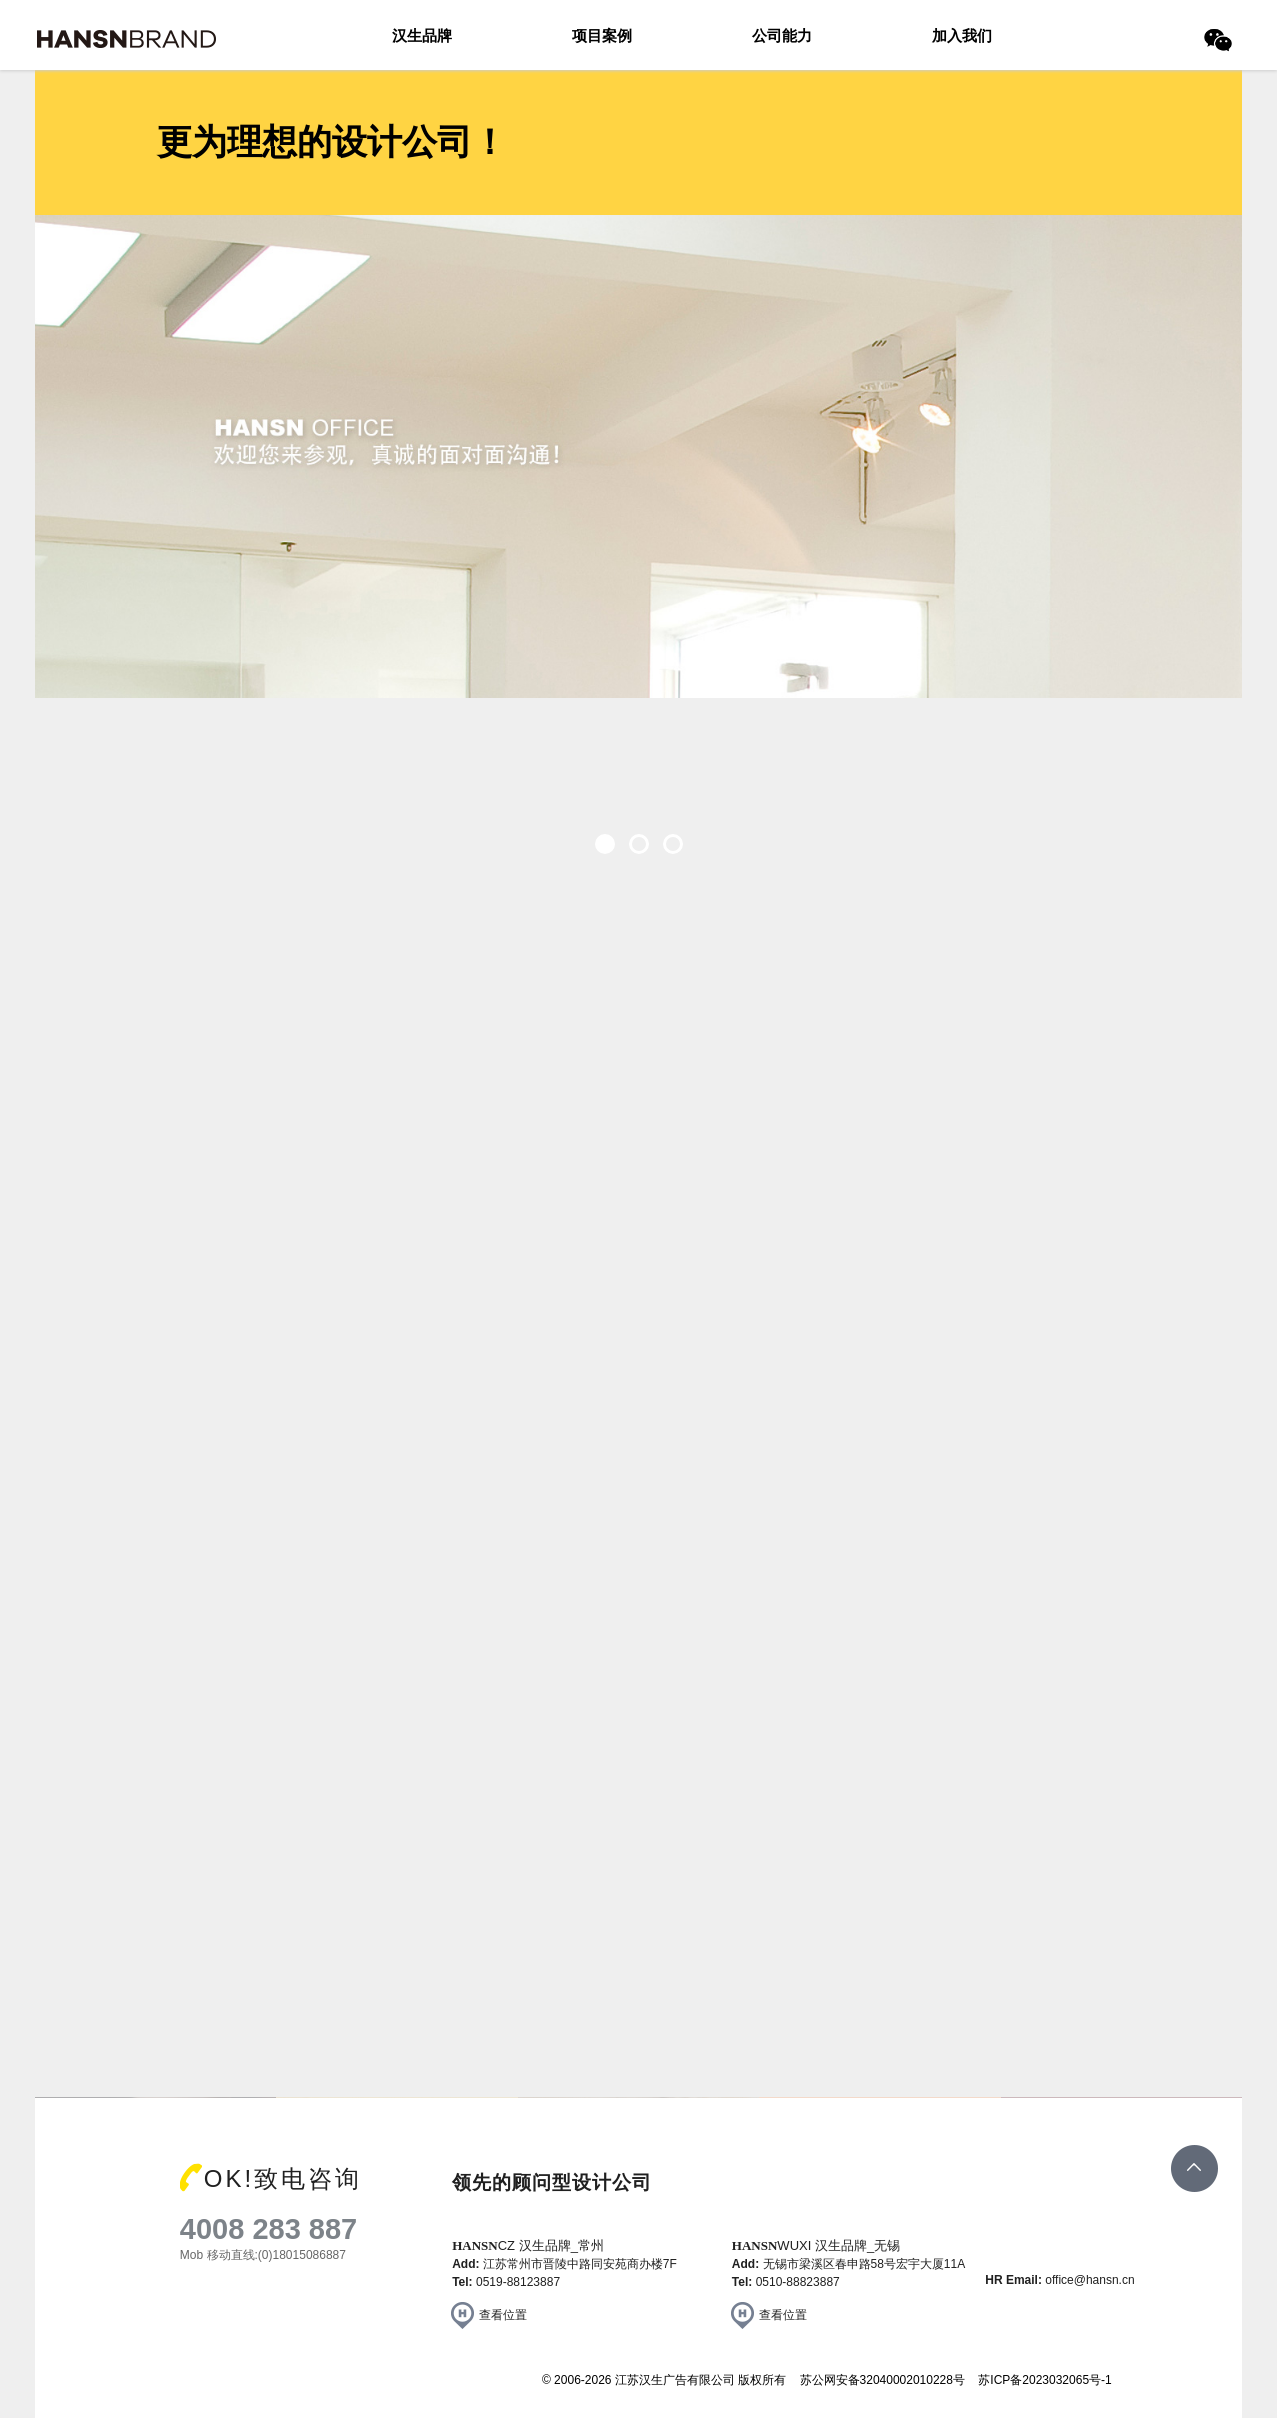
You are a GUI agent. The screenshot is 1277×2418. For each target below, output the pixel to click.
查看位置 (503, 2315)
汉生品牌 (422, 35)
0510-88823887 (798, 2282)
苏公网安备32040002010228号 (882, 2380)
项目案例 (602, 35)
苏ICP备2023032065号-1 (1044, 2380)
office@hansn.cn (1089, 2280)
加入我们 (962, 35)
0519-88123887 (518, 2282)
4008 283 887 (268, 2229)
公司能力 (782, 35)
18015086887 (309, 2255)
